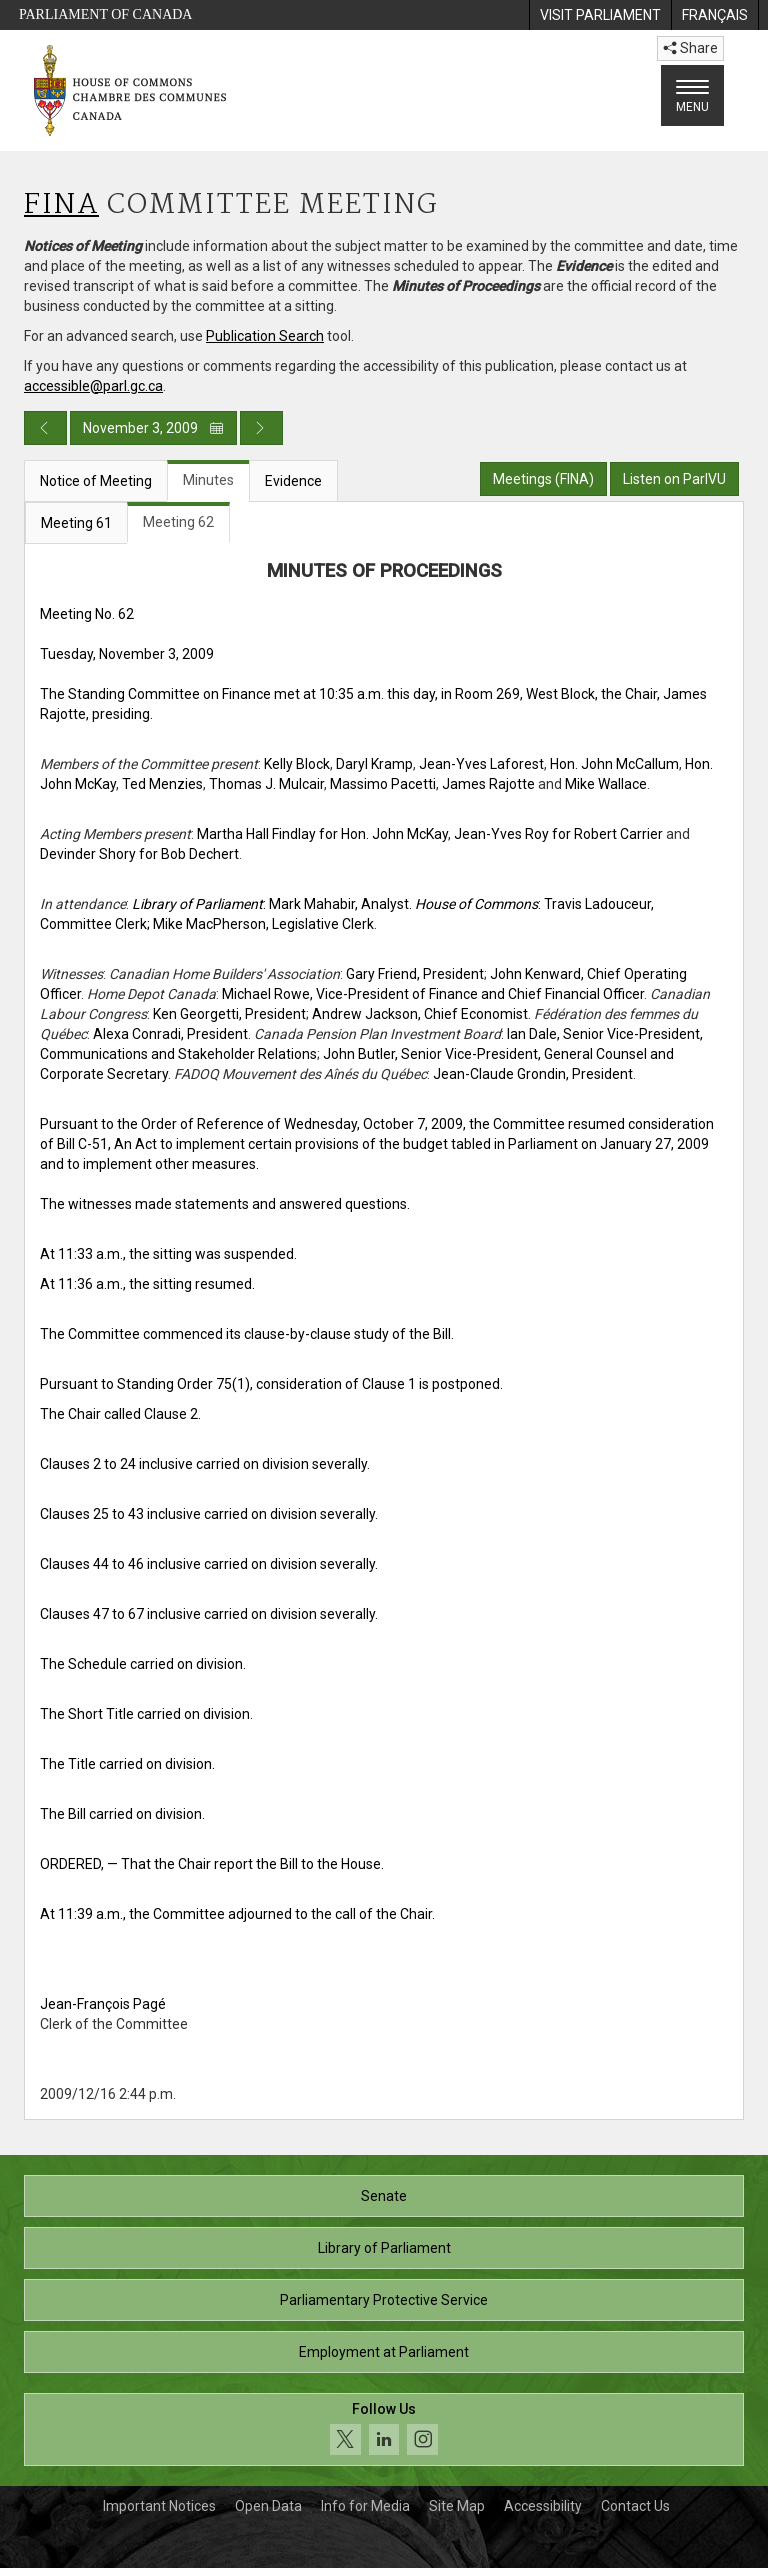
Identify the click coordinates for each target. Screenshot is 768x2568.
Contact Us (635, 2506)
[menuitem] (600, 15)
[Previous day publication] (45, 428)
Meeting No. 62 (87, 614)
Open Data (268, 2506)
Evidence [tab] (293, 481)
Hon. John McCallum (614, 764)
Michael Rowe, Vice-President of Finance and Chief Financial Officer (433, 994)
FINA (61, 205)
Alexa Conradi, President (170, 1034)
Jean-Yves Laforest (481, 764)
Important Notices (159, 2506)
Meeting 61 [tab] (76, 523)
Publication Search (265, 336)
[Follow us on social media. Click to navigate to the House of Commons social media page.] (384, 2429)
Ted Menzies (162, 784)
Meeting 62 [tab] (178, 522)
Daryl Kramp (374, 764)
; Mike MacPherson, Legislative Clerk (260, 924)
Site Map (457, 2506)
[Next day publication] (261, 428)
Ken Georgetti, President (229, 1014)
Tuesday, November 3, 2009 (127, 654)
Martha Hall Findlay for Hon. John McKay (322, 834)
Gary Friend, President (415, 974)
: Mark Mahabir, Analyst (270, 904)
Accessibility (543, 2506)
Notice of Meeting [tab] (96, 481)
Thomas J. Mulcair (266, 784)
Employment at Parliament (384, 2352)
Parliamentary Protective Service (384, 2300)
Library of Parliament (384, 2248)
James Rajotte (488, 784)
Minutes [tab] (208, 480)
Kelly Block (297, 764)
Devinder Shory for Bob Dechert (139, 854)
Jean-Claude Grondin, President (533, 1074)
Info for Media (365, 2506)
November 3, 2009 (153, 428)
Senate (384, 2196)
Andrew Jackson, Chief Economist (420, 1014)
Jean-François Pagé (103, 2004)
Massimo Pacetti (383, 784)
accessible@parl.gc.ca (93, 386)
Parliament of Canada (105, 14)
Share (690, 48)
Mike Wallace (606, 784)
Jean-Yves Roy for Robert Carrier (558, 834)
